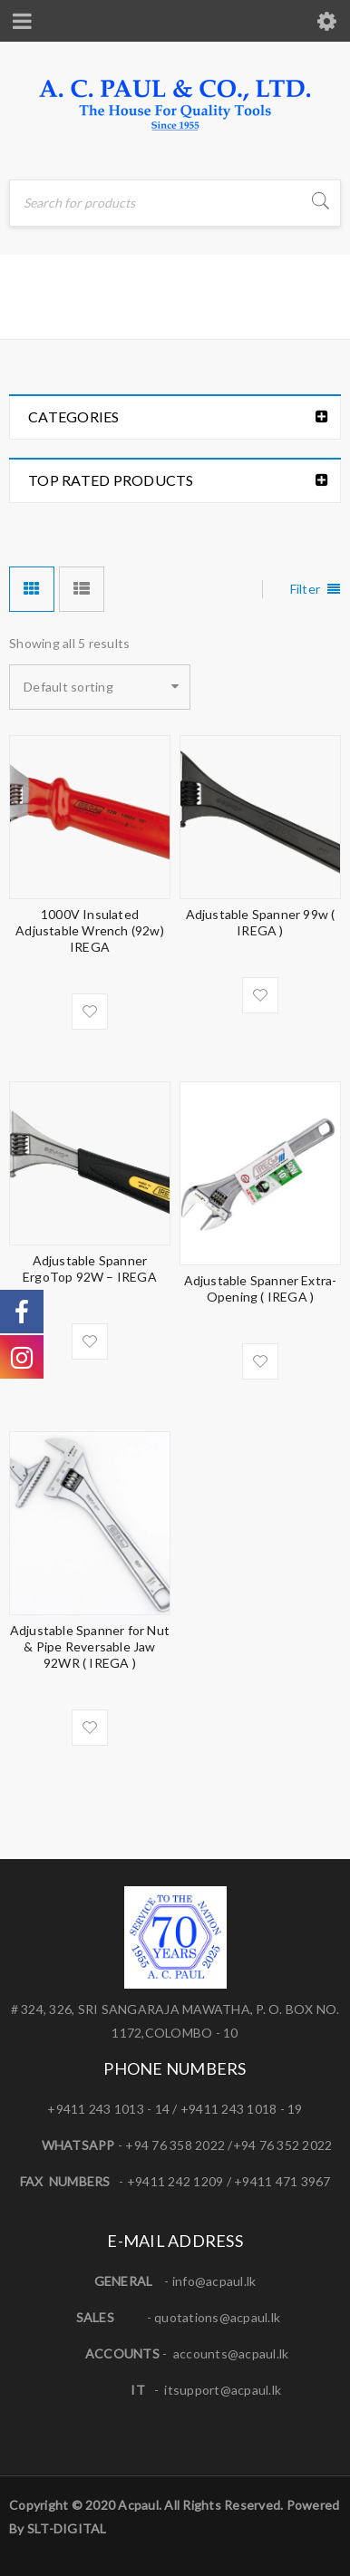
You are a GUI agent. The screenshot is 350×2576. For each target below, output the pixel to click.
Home (31, 312)
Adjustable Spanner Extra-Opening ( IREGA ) (260, 1288)
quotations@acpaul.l (214, 2317)
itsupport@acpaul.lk (222, 2389)
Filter (305, 588)
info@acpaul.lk (214, 2281)
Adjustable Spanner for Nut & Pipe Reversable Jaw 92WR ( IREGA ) (90, 1646)
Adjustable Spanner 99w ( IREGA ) (260, 922)
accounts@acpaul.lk (231, 2353)
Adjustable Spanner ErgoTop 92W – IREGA (90, 1268)
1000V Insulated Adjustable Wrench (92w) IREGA (89, 930)
